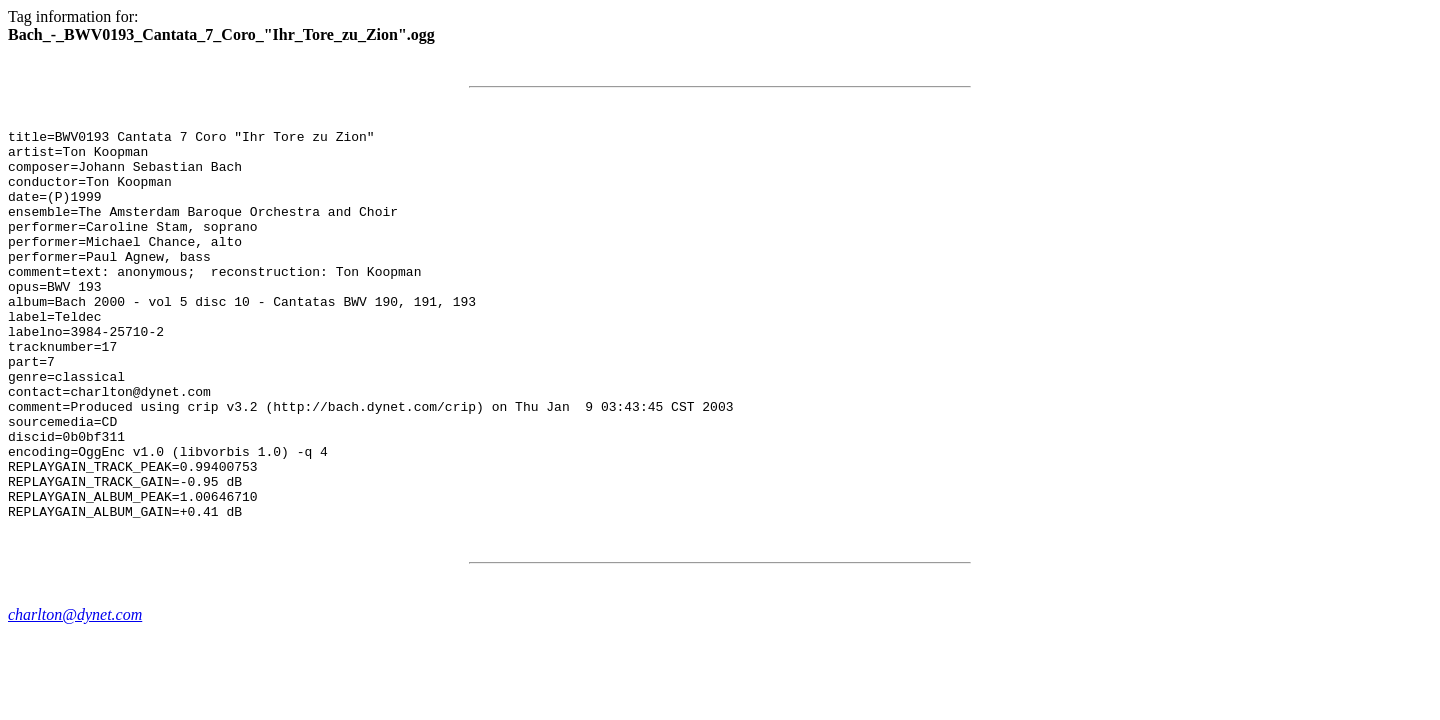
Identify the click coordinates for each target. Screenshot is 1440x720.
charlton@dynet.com (75, 692)
